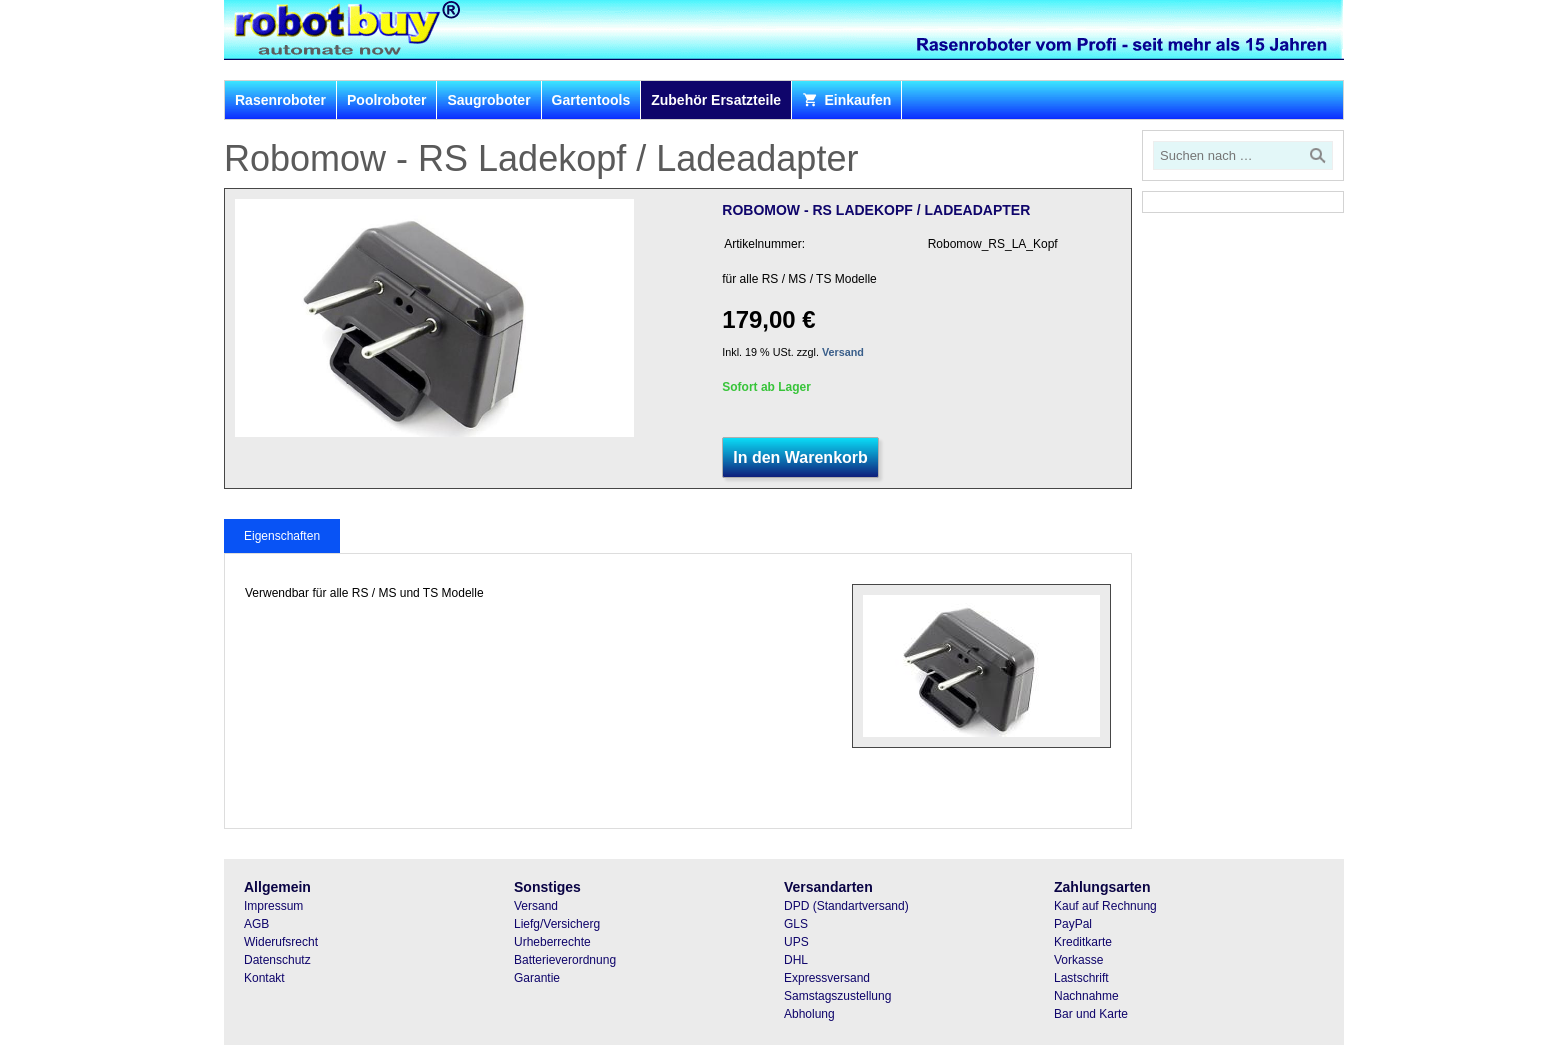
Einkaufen (846, 100)
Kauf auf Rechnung (1105, 906)
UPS (796, 942)
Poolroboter (386, 100)
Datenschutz (277, 960)
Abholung (809, 1014)
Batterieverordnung (565, 960)
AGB (256, 924)
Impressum (273, 906)
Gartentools (591, 100)
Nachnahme (1086, 996)
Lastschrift (1081, 978)
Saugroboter (488, 100)
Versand (843, 352)
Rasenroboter (280, 100)
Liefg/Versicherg (557, 924)
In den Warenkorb (800, 457)
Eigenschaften (282, 536)
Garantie (537, 978)
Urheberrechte (552, 942)
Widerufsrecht (281, 942)
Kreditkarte (1083, 942)
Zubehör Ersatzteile (716, 100)
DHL (796, 960)
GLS (796, 924)
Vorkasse (1078, 960)
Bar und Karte (1091, 1014)
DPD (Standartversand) (846, 906)
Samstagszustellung (837, 996)
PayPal (1073, 924)
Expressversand (827, 978)
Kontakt (264, 978)
